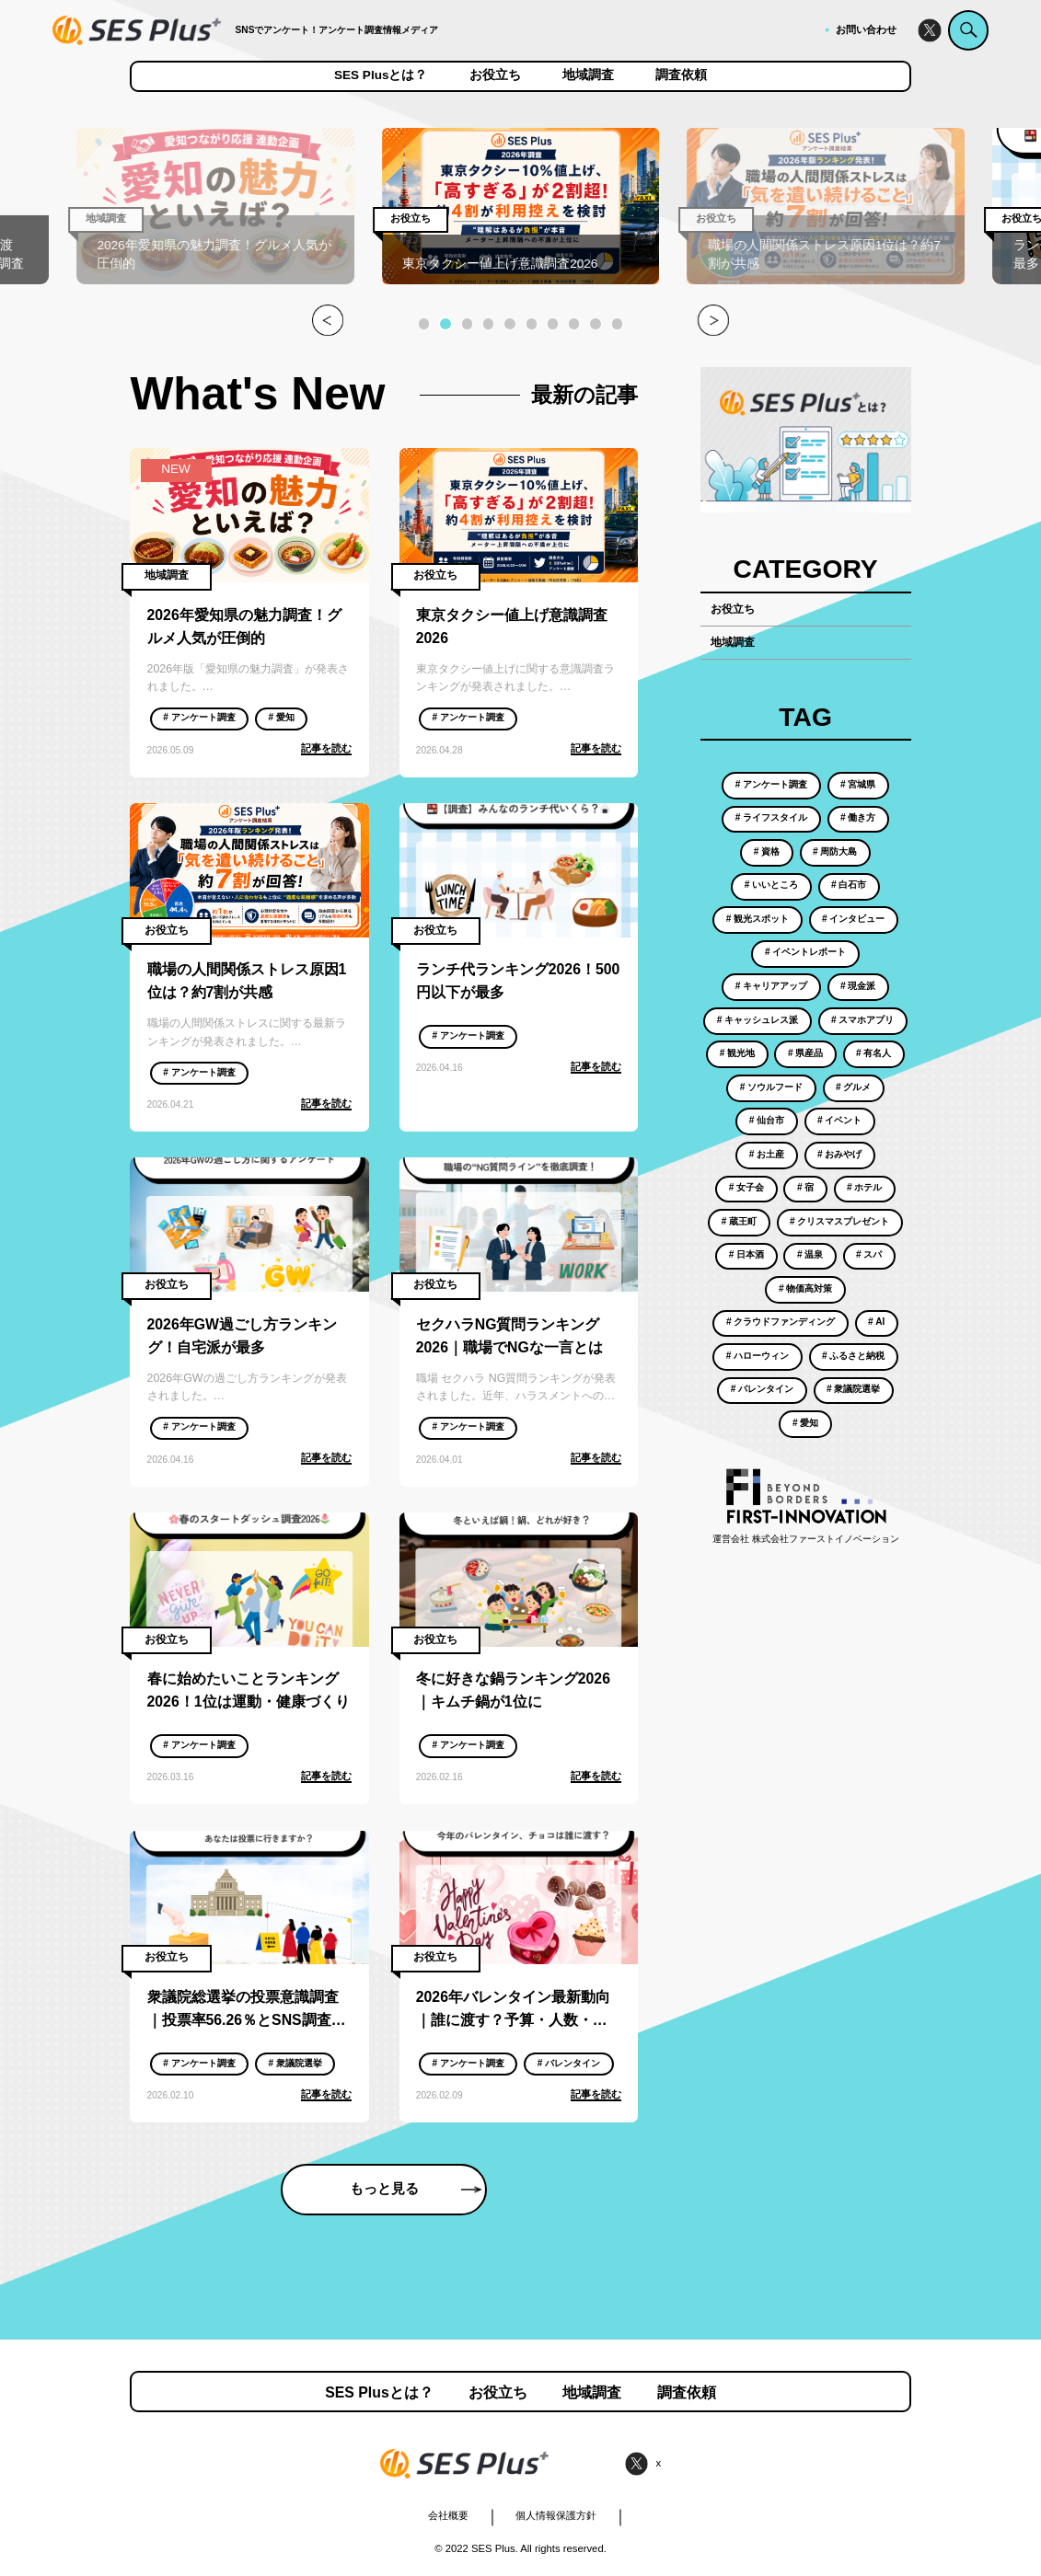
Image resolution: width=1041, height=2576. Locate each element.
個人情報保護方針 (555, 2515)
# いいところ (771, 885)
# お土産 (766, 1154)
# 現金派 (857, 986)
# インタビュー (853, 919)
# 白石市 (848, 885)
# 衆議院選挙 (294, 2063)
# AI (876, 1322)
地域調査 (588, 75)
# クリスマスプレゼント (839, 1221)
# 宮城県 (857, 784)
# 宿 (805, 1187)
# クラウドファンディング (780, 1322)
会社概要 (448, 2515)
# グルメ (853, 1087)
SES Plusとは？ (381, 75)
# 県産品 (805, 1053)
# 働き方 (857, 817)
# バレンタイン (569, 2063)
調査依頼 (681, 75)
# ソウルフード (771, 1087)
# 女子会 (746, 1187)
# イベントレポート (805, 952)
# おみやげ (839, 1154)
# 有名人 (873, 1053)
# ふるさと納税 (853, 1356)
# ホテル (864, 1187)
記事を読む (326, 747)
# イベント (839, 1120)
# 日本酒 (746, 1254)
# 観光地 (737, 1053)
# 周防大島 (835, 851)
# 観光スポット (757, 919)
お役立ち (495, 75)
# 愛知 (281, 717)
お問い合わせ (866, 29)
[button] (424, 323)
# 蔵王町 (739, 1221)
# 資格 (767, 851)
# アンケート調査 (199, 717)
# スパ (869, 1254)
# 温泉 (810, 1254)
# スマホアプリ (862, 1020)
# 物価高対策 (805, 1288)
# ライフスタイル (771, 817)
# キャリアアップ (771, 986)
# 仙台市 (766, 1120)
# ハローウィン (757, 1356)
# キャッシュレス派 (757, 1020)
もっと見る (415, 2188)
